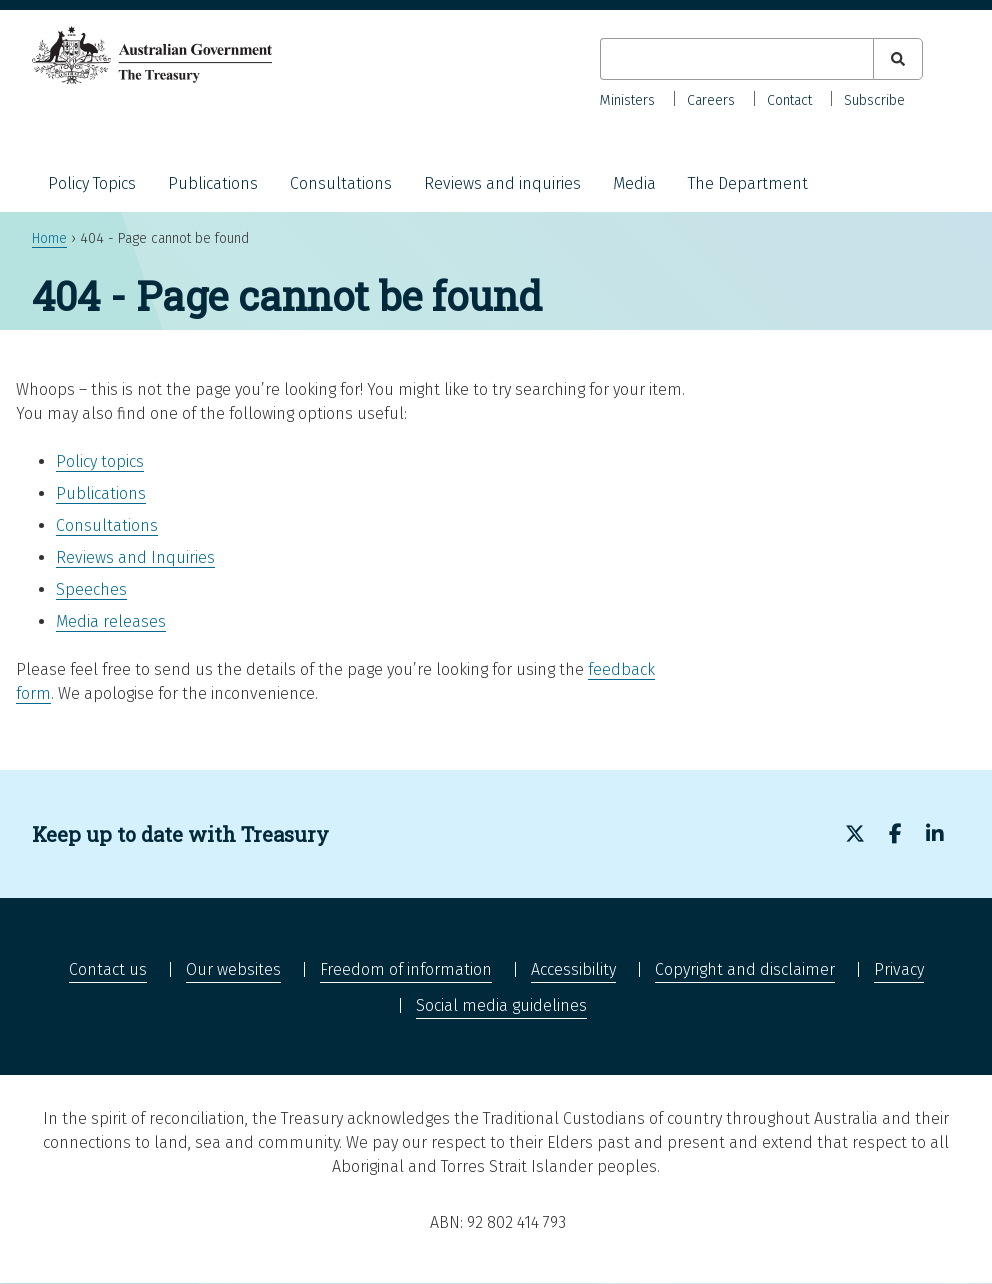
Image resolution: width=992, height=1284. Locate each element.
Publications (213, 183)
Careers (711, 100)
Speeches (91, 589)
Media (634, 183)
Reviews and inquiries (502, 183)
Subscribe (874, 100)
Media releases (111, 621)
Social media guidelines (501, 1005)
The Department (748, 183)
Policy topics (100, 461)
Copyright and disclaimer (745, 969)
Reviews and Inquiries (135, 557)
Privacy (899, 969)
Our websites (233, 969)
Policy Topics (92, 183)
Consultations (341, 183)
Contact (789, 100)
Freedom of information (406, 969)
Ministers (627, 100)
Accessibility (573, 969)
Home (49, 238)
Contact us (108, 969)
